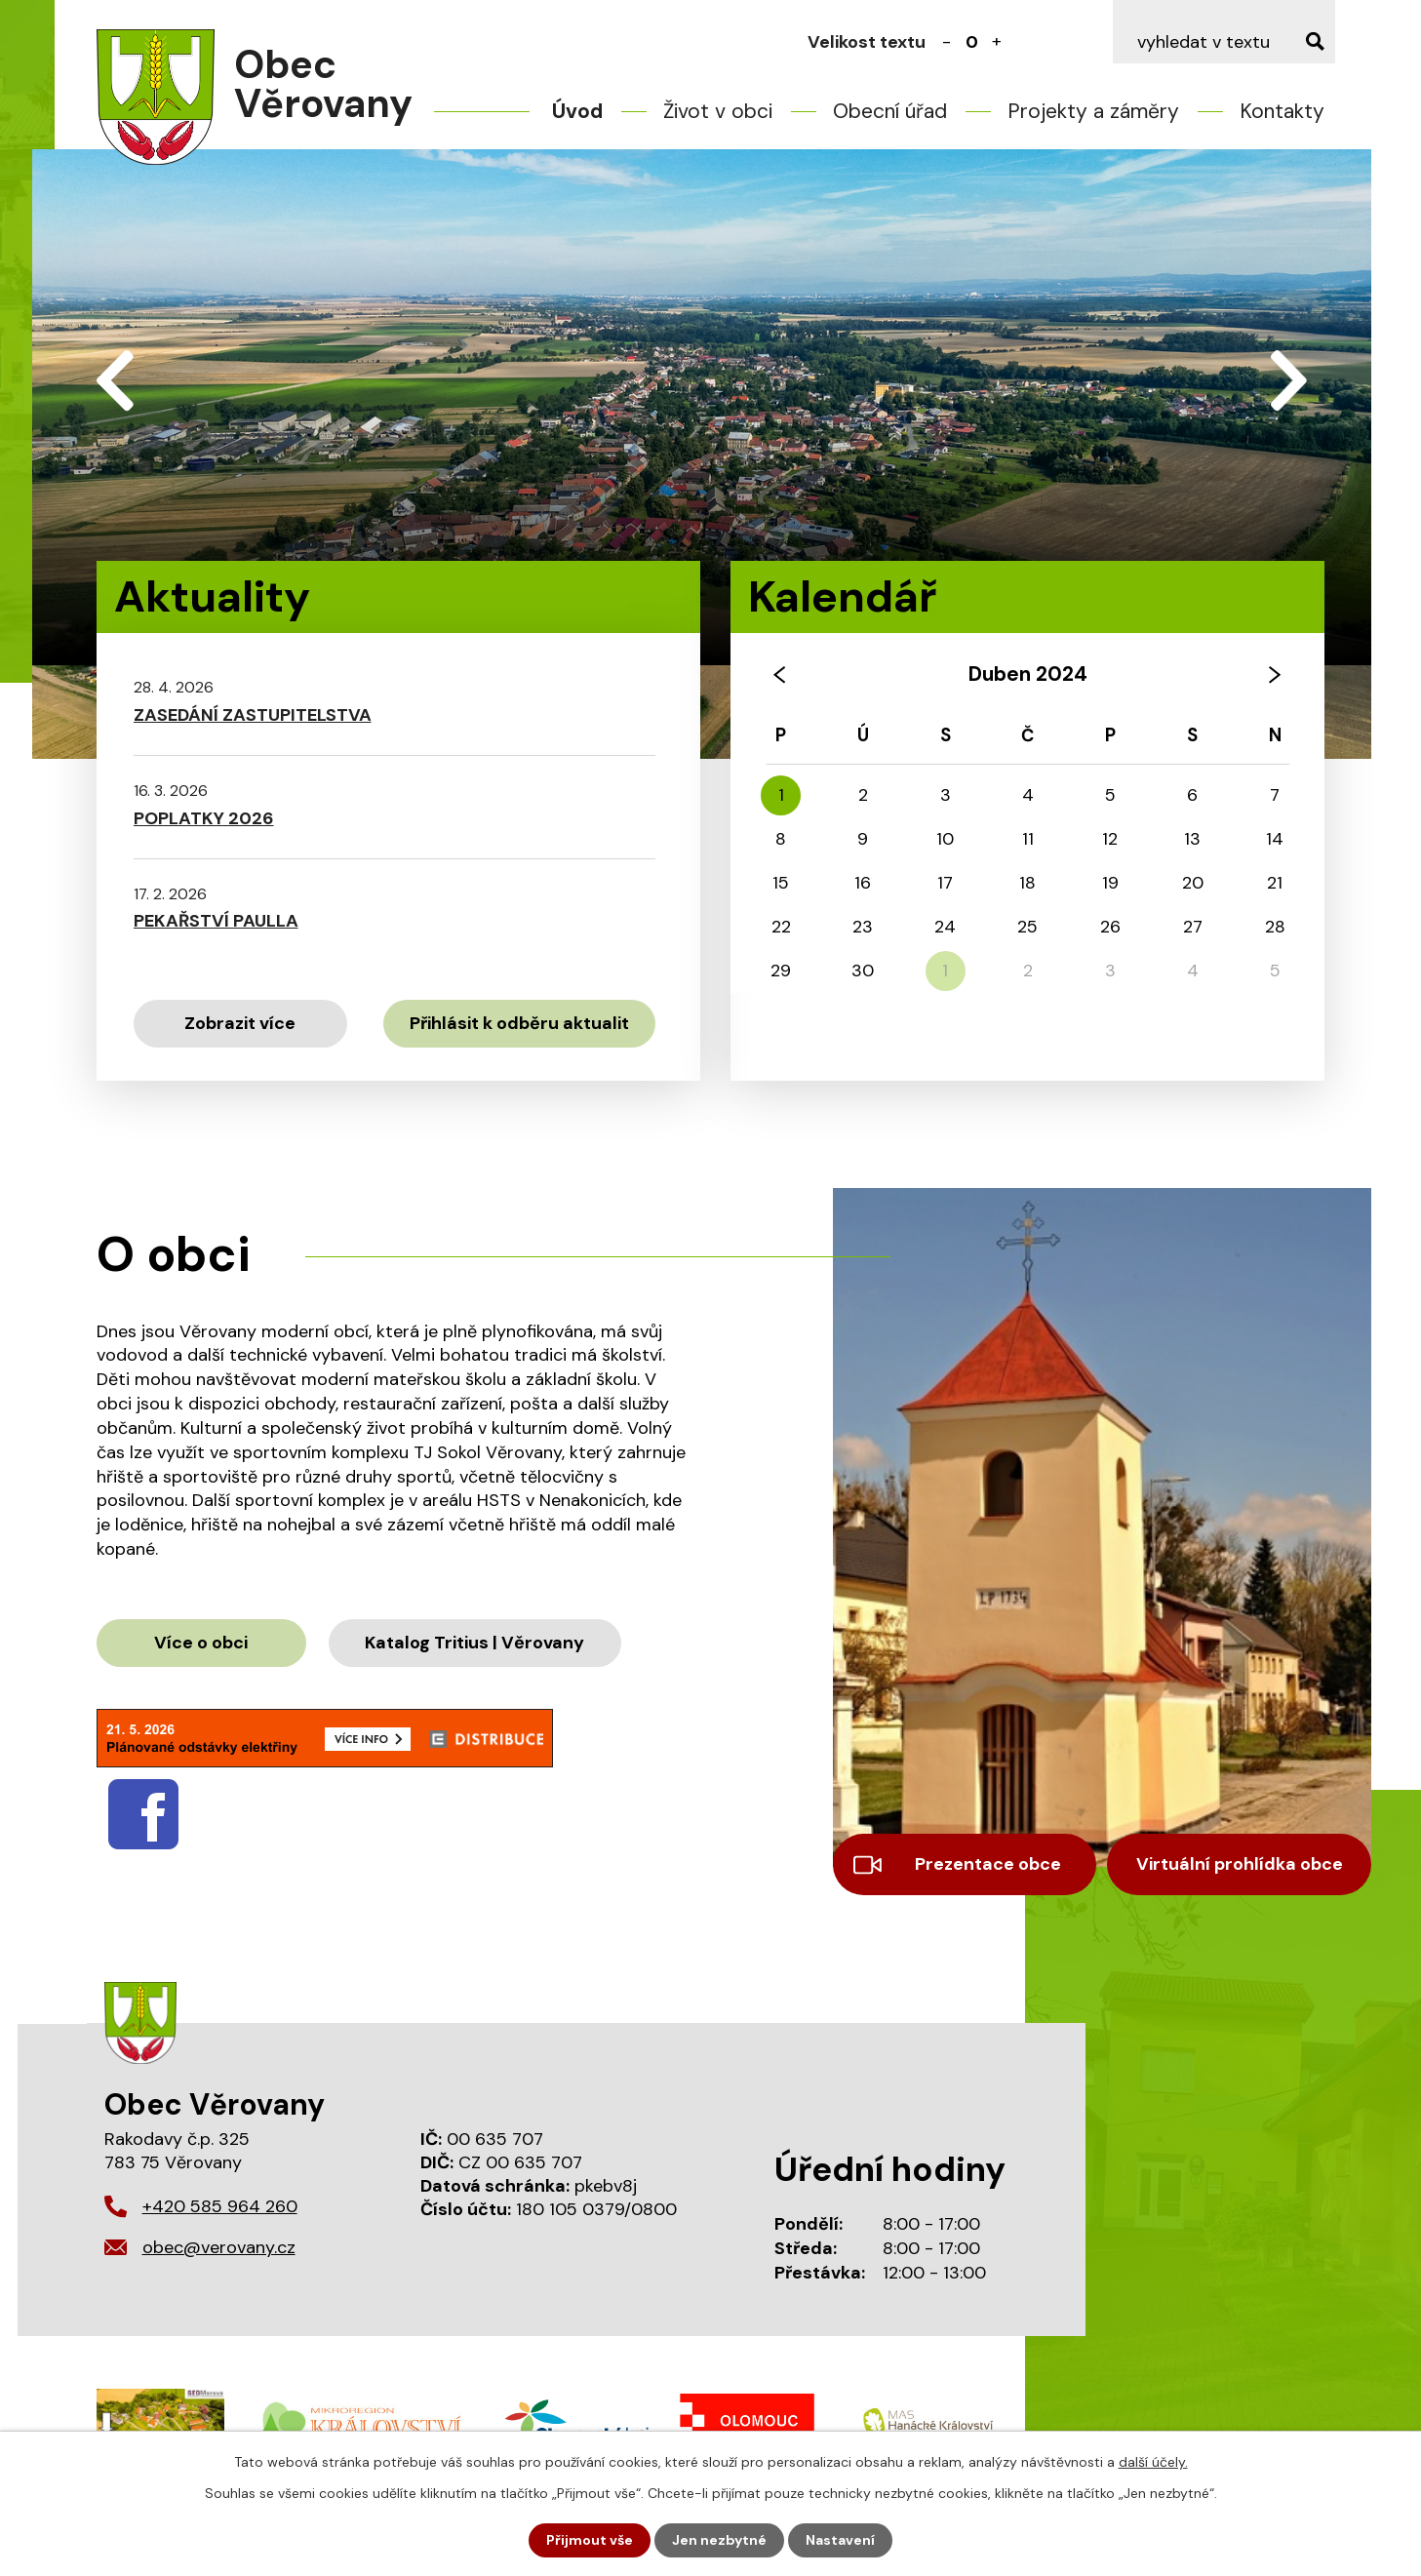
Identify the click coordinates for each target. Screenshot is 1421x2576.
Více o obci (201, 1642)
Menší (946, 42)
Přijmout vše (589, 2540)
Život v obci (717, 111)
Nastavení (840, 2540)
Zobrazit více (240, 1023)
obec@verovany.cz (219, 2247)
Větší (996, 42)
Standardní (971, 42)
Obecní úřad (890, 111)
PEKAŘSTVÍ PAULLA (216, 920)
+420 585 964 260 (219, 2206)
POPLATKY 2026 (204, 818)
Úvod (577, 111)
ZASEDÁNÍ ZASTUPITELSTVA (253, 715)
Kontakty (1282, 111)
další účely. (1153, 2462)
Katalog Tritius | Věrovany (474, 1642)
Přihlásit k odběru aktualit (519, 1023)
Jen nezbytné (719, 2540)
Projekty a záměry (1093, 111)
